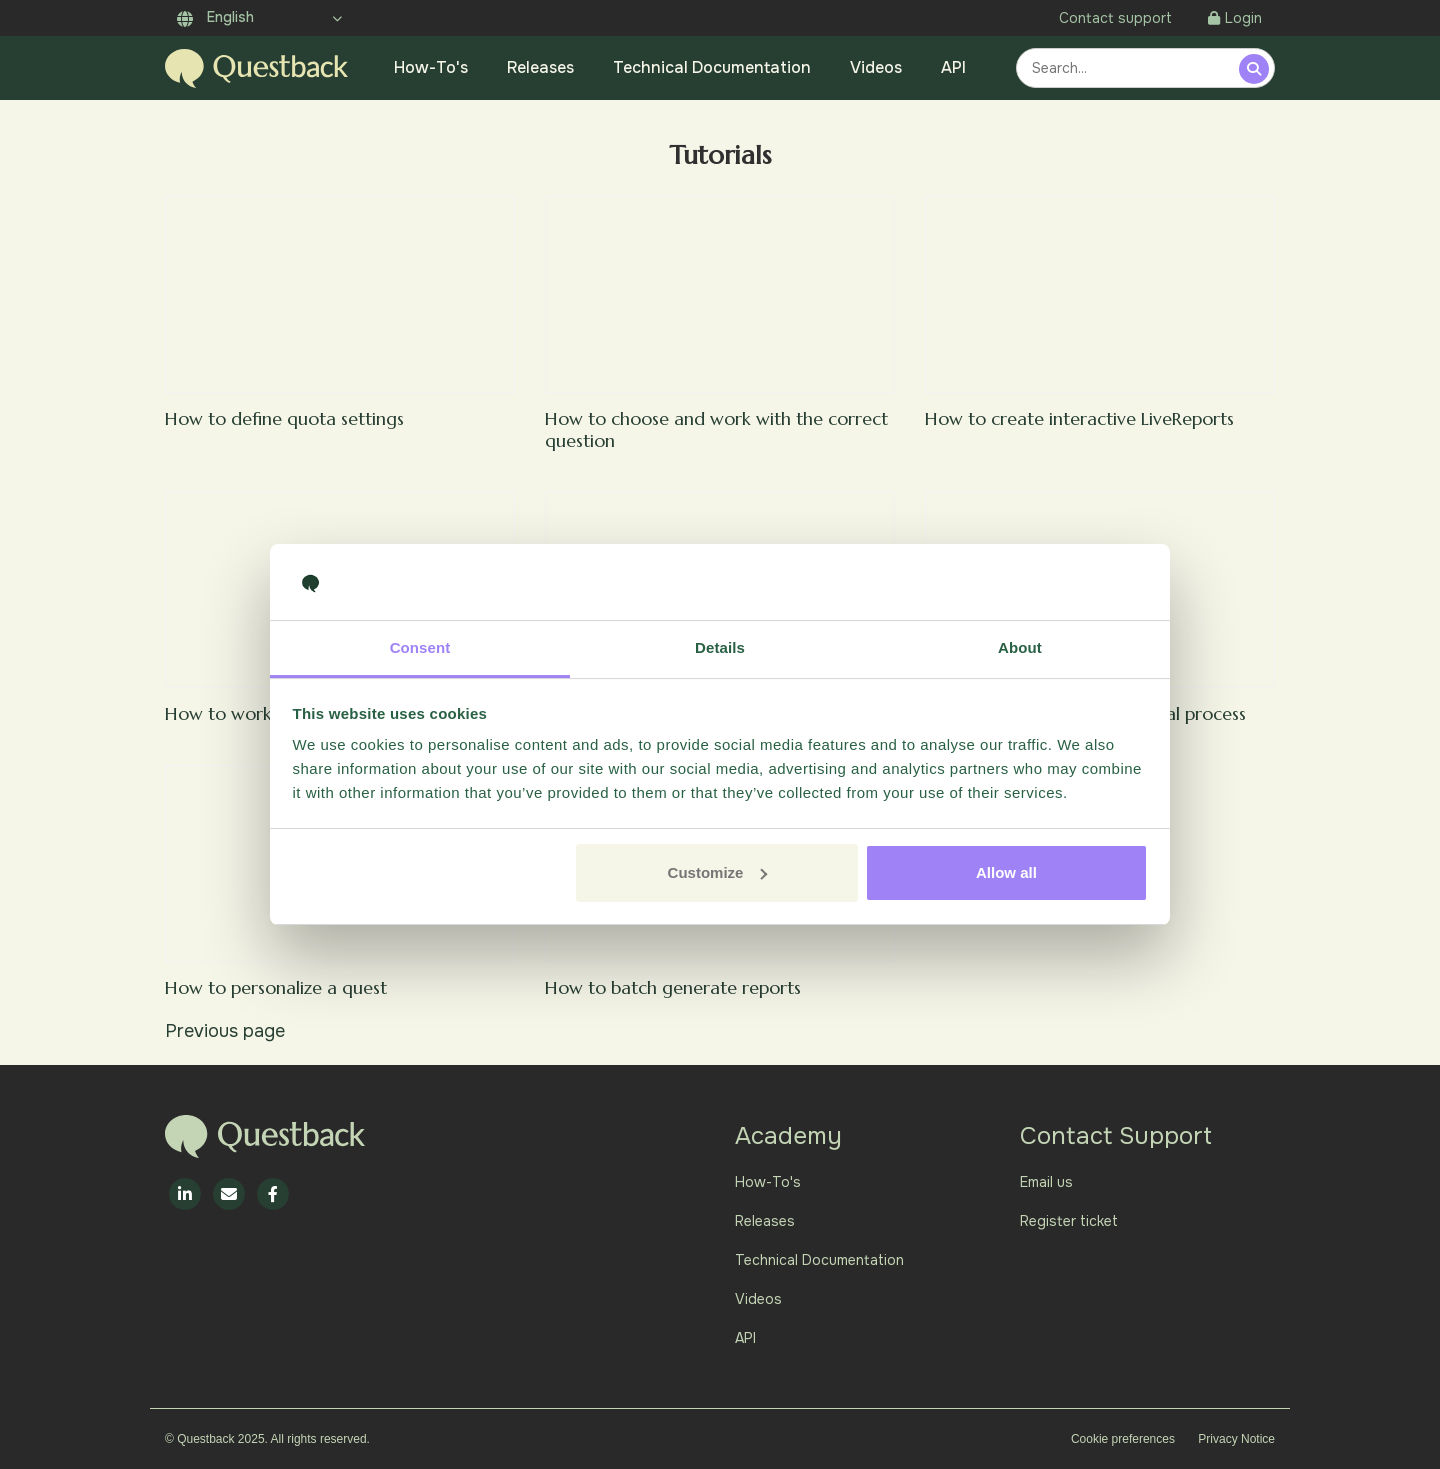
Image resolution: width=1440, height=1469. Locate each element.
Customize (718, 872)
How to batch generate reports (673, 987)
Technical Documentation (712, 67)
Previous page (225, 1031)
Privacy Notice (1236, 1439)
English (215, 17)
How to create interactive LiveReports (1079, 418)
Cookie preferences (1123, 1439)
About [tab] (1020, 647)
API (953, 67)
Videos (876, 67)
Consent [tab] (420, 647)
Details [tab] (720, 647)
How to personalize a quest (276, 987)
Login (1235, 18)
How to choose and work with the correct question (716, 429)
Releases (540, 67)
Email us (1046, 1182)
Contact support (1115, 18)
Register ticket (1069, 1221)
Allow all (1006, 872)
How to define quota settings (284, 418)
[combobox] (1130, 68)
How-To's (431, 67)
